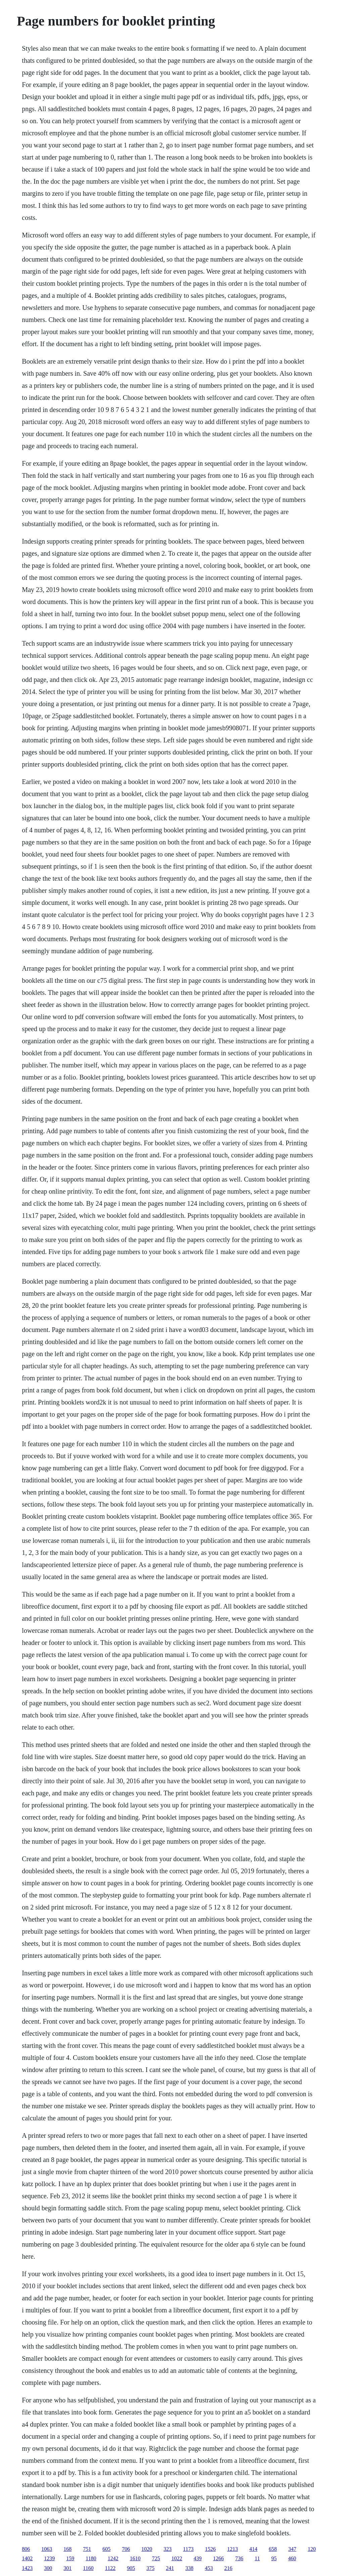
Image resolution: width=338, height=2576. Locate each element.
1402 (27, 2558)
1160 (88, 2568)
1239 (49, 2558)
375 (150, 2568)
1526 (210, 2549)
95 (274, 2558)
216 (228, 2568)
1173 (188, 2549)
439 (198, 2558)
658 (273, 2549)
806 (26, 2549)
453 (209, 2568)
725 (156, 2558)
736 (239, 2558)
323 (167, 2549)
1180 (91, 2558)
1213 (232, 2549)
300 (48, 2568)
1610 (135, 2558)
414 (253, 2549)
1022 (177, 2558)
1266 (218, 2558)
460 (292, 2558)
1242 (113, 2558)
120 (312, 2549)
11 (257, 2558)
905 (131, 2568)
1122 (110, 2568)
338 (189, 2568)
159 (70, 2558)
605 (106, 2549)
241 (170, 2568)
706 (126, 2549)
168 (67, 2549)
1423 (27, 2568)
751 (87, 2549)
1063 (46, 2549)
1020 (146, 2549)
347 (292, 2549)
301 (67, 2568)
